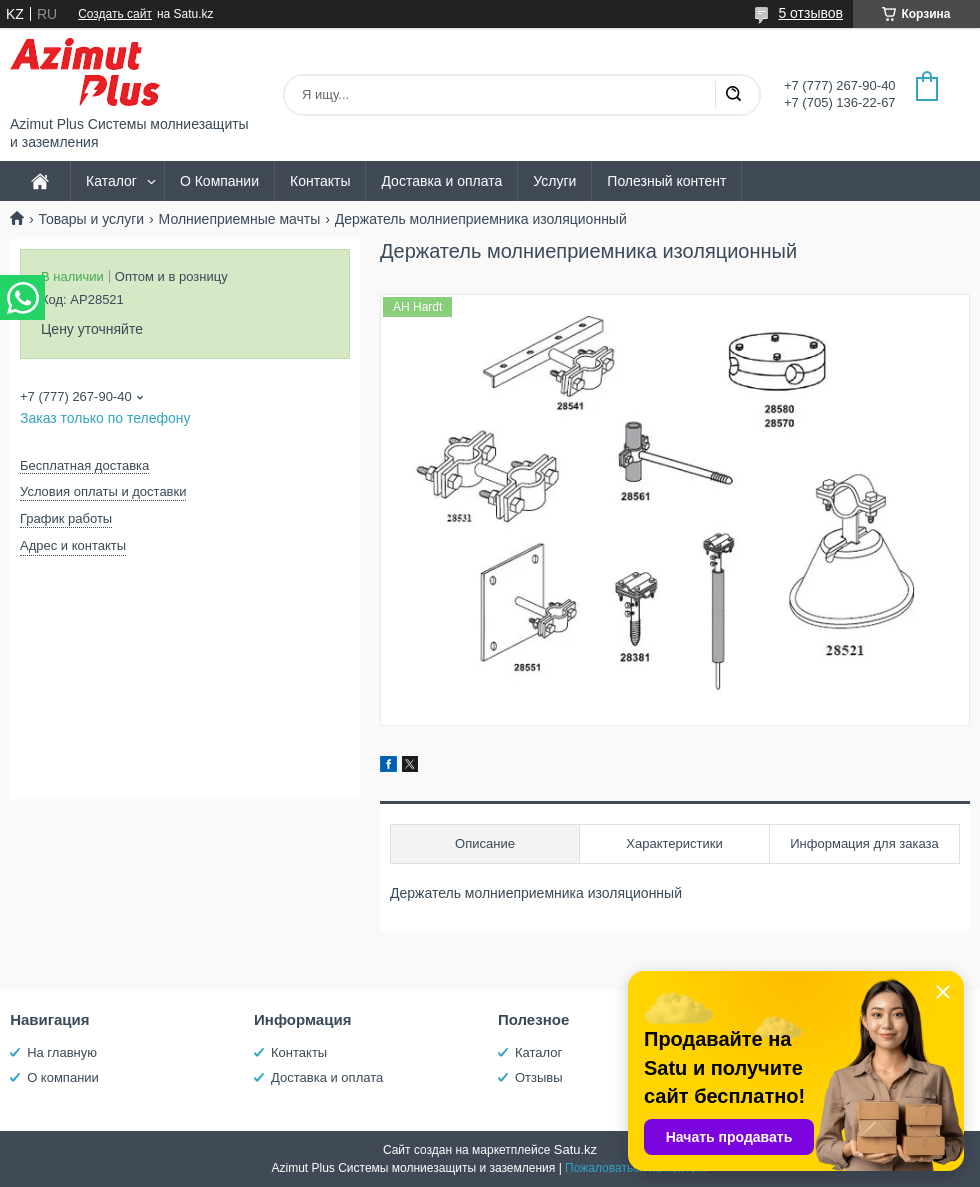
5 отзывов (810, 13)
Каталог (111, 181)
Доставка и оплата (441, 181)
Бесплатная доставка (84, 465)
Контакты (320, 181)
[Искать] (733, 95)
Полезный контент (666, 181)
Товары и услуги (91, 219)
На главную (62, 1052)
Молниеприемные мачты (240, 219)
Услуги (554, 181)
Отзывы (539, 1077)
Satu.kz (575, 1149)
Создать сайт (115, 14)
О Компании (219, 181)
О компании (63, 1077)
